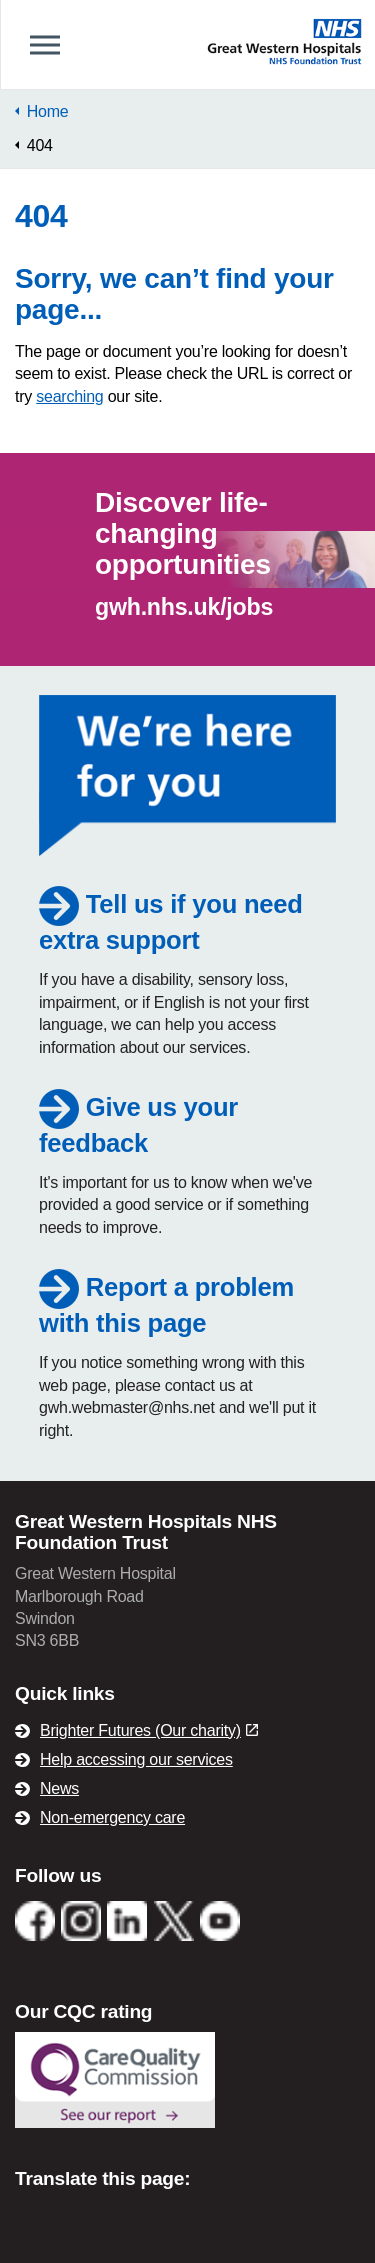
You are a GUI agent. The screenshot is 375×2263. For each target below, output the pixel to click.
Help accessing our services (136, 1759)
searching (69, 396)
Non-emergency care (112, 1817)
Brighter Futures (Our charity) (149, 1730)
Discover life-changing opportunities (183, 533)
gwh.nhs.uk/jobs (184, 607)
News (59, 1788)
